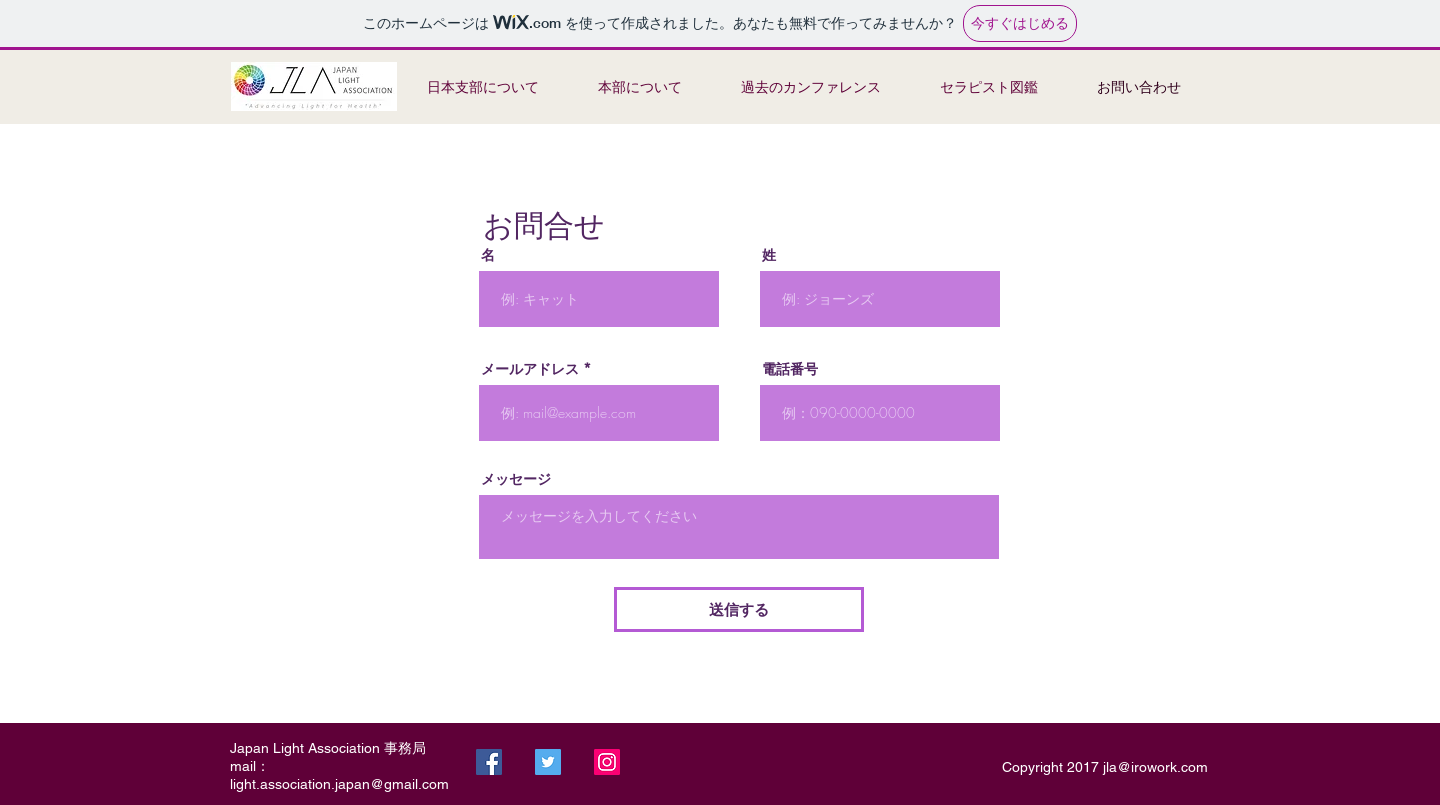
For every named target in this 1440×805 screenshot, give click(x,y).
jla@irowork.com (1155, 767)
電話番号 (790, 369)
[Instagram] (607, 762)
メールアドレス (530, 369)
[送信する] (739, 609)
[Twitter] (548, 762)
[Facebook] (489, 762)
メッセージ (516, 479)
